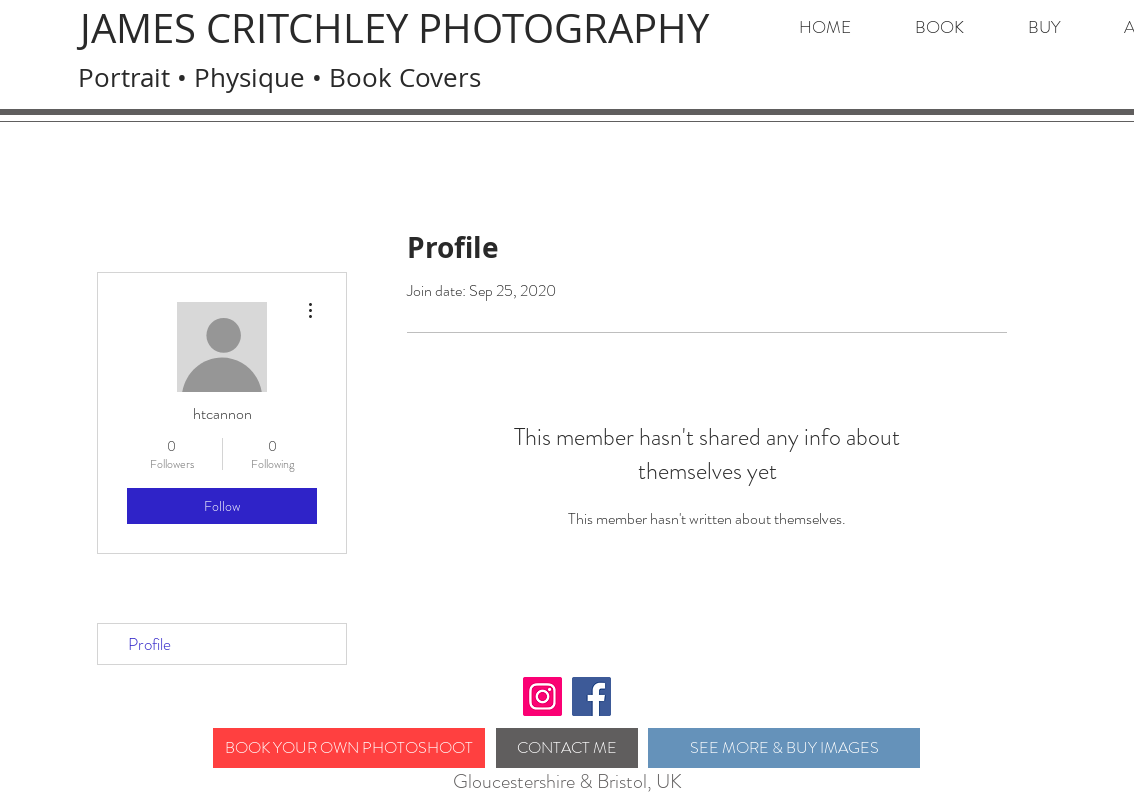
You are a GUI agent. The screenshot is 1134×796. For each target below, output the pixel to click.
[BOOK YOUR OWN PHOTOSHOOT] (349, 748)
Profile (149, 644)
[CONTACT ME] (567, 748)
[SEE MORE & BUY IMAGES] (784, 748)
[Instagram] (542, 696)
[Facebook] (591, 696)
